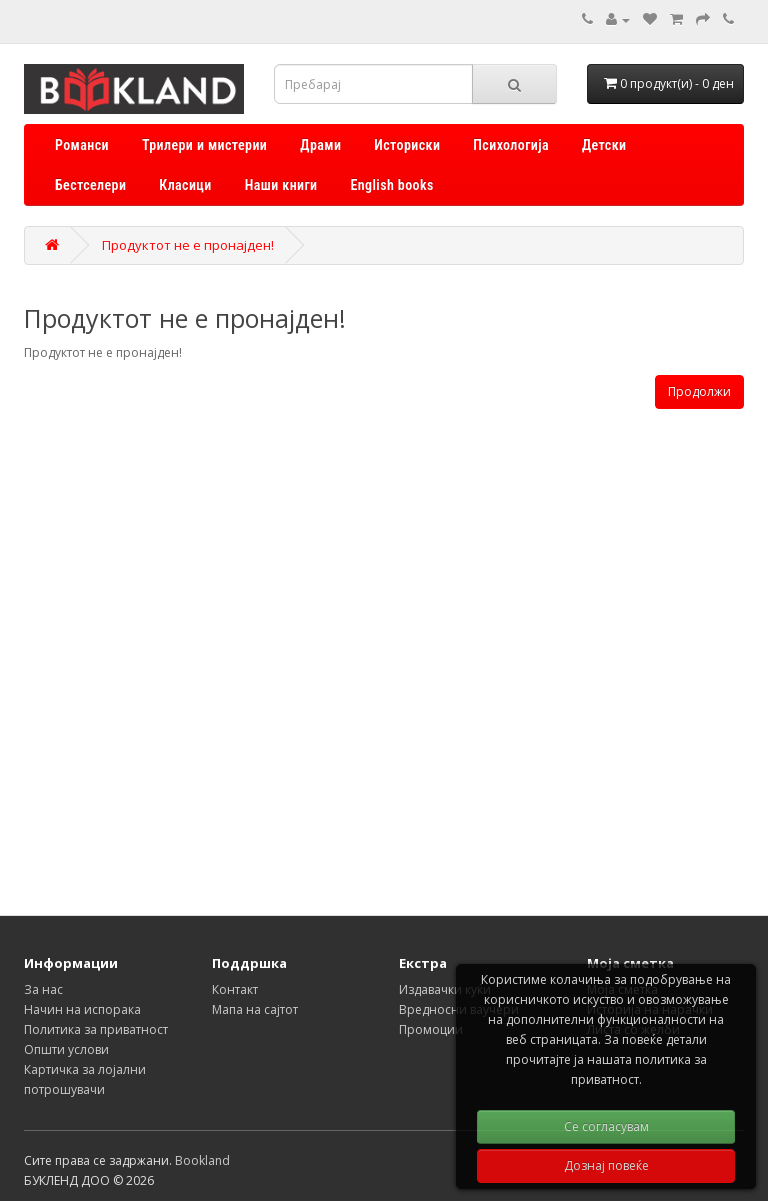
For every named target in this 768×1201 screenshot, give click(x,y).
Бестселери (90, 185)
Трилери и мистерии (204, 145)
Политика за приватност (96, 1029)
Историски (407, 145)
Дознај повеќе (606, 1165)
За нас (43, 989)
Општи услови (66, 1049)
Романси (82, 145)
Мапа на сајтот (255, 1009)
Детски (604, 145)
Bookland (202, 1160)
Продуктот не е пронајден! (188, 245)
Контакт (235, 989)
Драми (320, 145)
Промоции (431, 1029)
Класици (185, 185)
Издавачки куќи (445, 989)
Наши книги (281, 185)
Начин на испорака (82, 1009)
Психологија (511, 145)
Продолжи (699, 391)
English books (392, 185)
